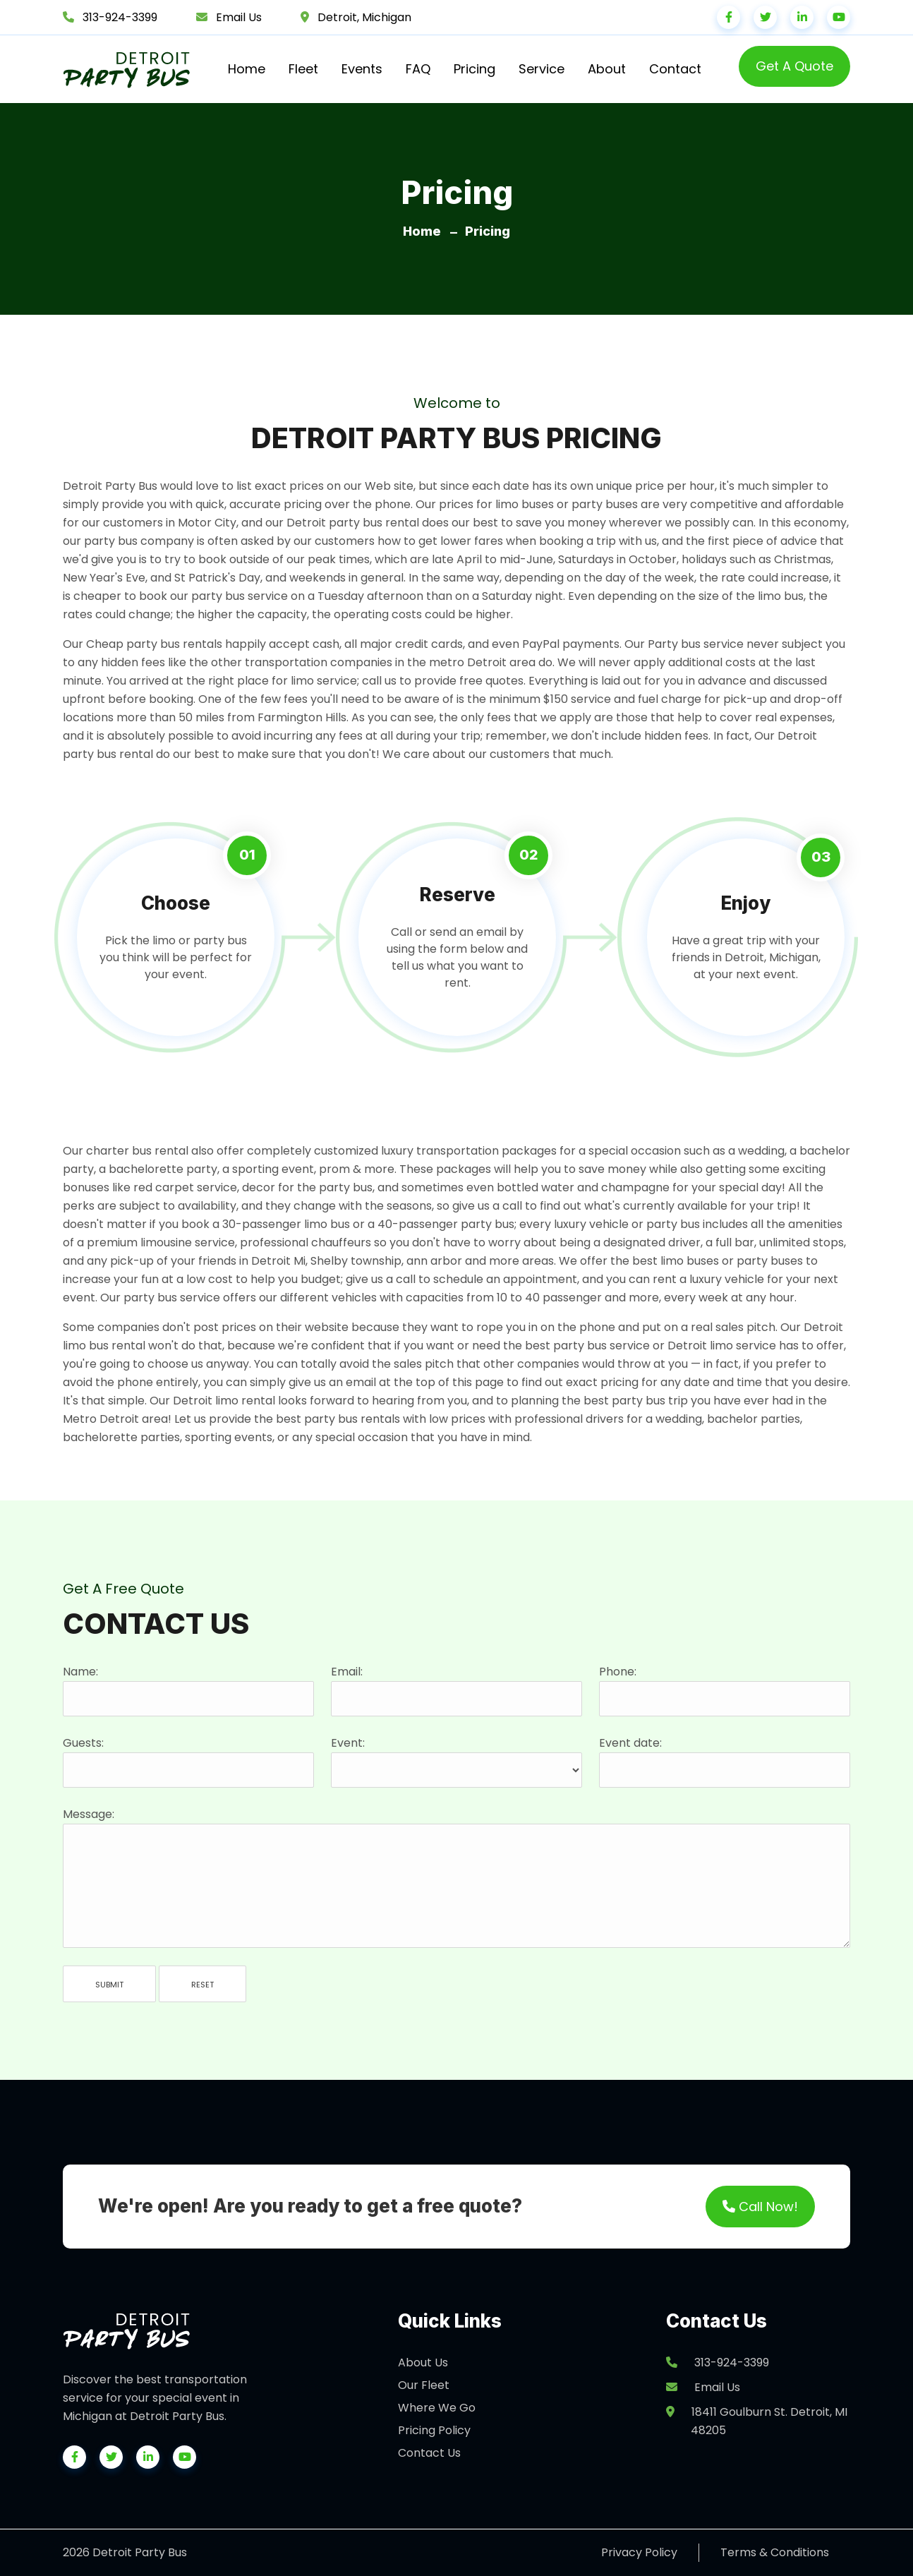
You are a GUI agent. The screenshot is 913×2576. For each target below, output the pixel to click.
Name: (80, 1671)
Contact (675, 69)
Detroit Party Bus (110, 486)
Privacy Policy (639, 2552)
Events (361, 69)
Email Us (239, 17)
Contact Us (429, 2453)
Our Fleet (423, 2385)
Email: (347, 1671)
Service (541, 69)
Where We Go (437, 2408)
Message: (88, 1814)
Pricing (474, 69)
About (607, 69)
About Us (423, 2362)
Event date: (630, 1743)
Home (246, 69)
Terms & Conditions (774, 2552)
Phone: (617, 1671)
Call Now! (760, 2206)
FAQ (418, 69)
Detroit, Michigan (364, 17)
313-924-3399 (120, 17)
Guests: (83, 1743)
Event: (348, 1743)
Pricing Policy (434, 2430)
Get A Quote (794, 66)
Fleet (303, 69)
